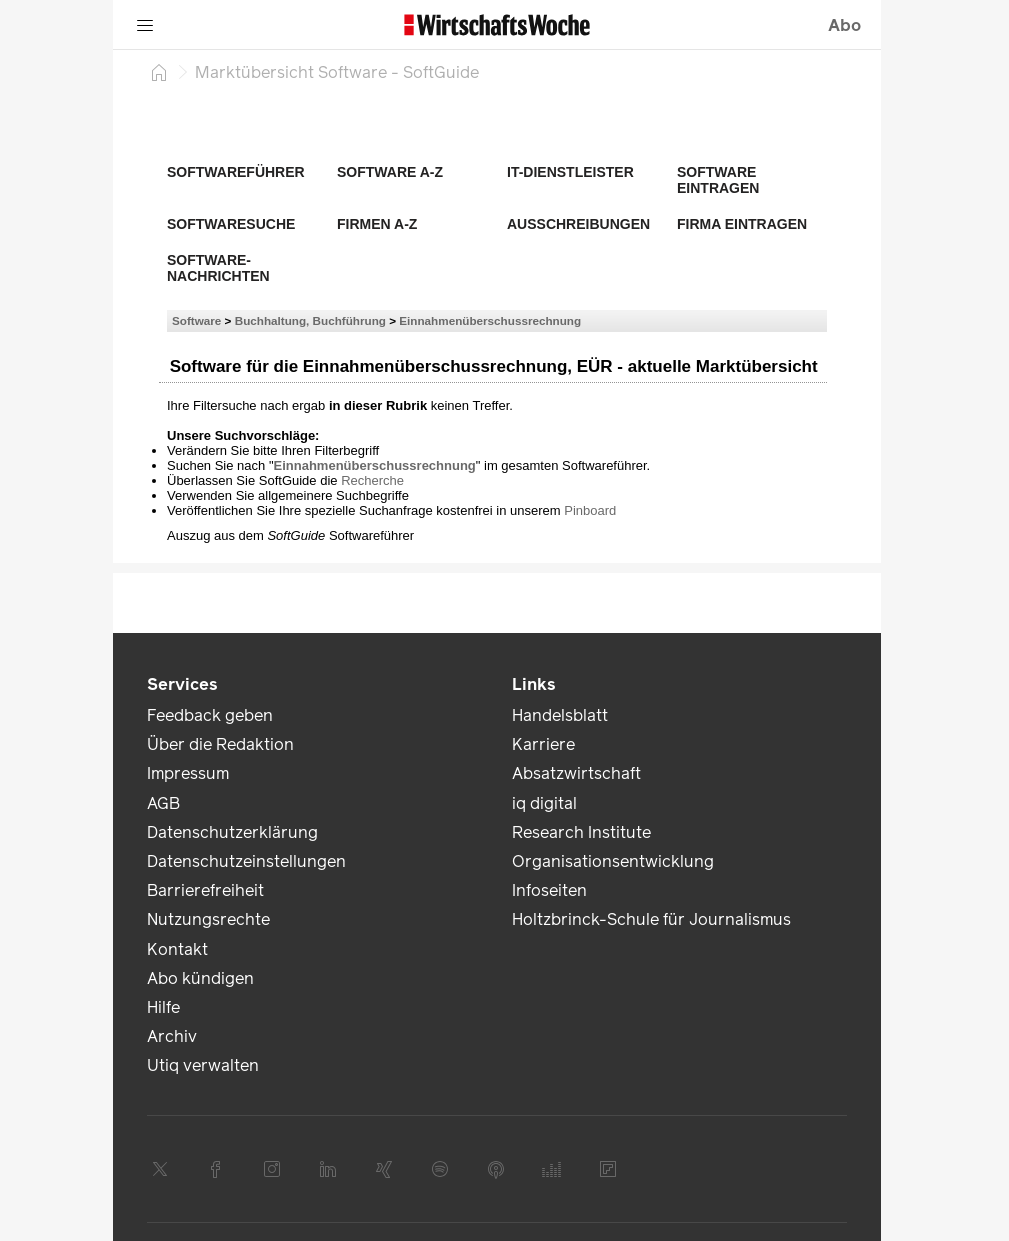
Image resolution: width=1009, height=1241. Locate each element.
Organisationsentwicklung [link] (613, 861)
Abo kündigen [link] (200, 978)
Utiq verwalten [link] (203, 1065)
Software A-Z (390, 172)
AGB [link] (163, 803)
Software (196, 320)
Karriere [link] (543, 744)
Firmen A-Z (377, 224)
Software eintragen (718, 180)
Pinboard (590, 510)
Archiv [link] (172, 1036)
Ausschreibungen (578, 224)
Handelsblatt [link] (560, 715)
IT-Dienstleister (570, 172)
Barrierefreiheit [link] (205, 890)
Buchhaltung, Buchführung (310, 320)
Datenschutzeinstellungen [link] (246, 861)
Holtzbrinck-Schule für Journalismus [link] (651, 919)
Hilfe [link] (163, 1007)
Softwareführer (236, 172)
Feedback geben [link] (210, 715)
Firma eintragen (742, 224)
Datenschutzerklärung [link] (232, 832)
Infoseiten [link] (549, 890)
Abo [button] (844, 25)
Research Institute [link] (581, 832)
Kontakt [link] (177, 949)
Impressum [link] (188, 773)
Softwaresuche (231, 224)
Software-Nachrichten (218, 268)
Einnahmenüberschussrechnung (490, 320)
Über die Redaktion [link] (220, 744)
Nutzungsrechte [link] (208, 919)
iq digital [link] (544, 803)
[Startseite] (159, 72)
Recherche (372, 480)
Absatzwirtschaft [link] (576, 773)
